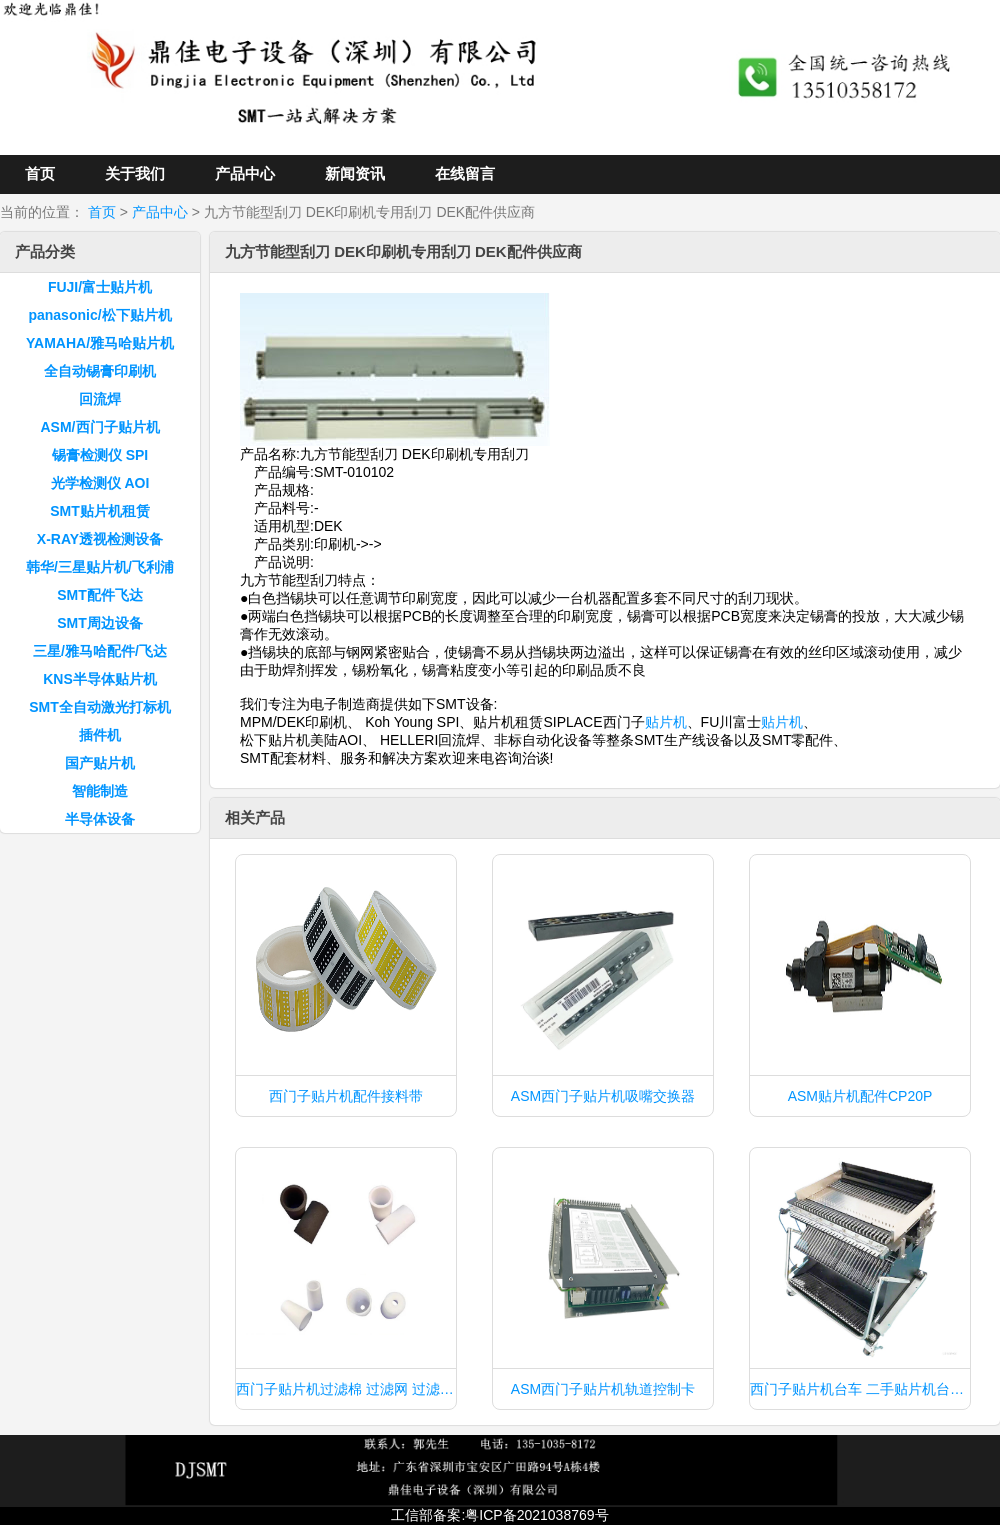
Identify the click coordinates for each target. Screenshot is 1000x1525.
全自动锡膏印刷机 (100, 371)
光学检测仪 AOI (100, 483)
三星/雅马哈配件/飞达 (100, 651)
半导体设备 (100, 819)
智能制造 (100, 791)
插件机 (100, 735)
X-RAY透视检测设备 (100, 539)
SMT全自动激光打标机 (100, 707)
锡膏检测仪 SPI (100, 455)
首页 (40, 173)
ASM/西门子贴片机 (100, 427)
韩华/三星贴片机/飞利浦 (100, 567)
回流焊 (100, 399)
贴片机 (666, 722)
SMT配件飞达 (100, 595)
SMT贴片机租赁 (100, 511)
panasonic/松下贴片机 (99, 315)
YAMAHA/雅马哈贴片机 (100, 343)
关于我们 (135, 173)
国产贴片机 (100, 763)
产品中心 (245, 173)
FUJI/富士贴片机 (100, 287)
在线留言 (465, 173)
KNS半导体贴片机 (100, 679)
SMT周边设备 (100, 623)
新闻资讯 (355, 173)
